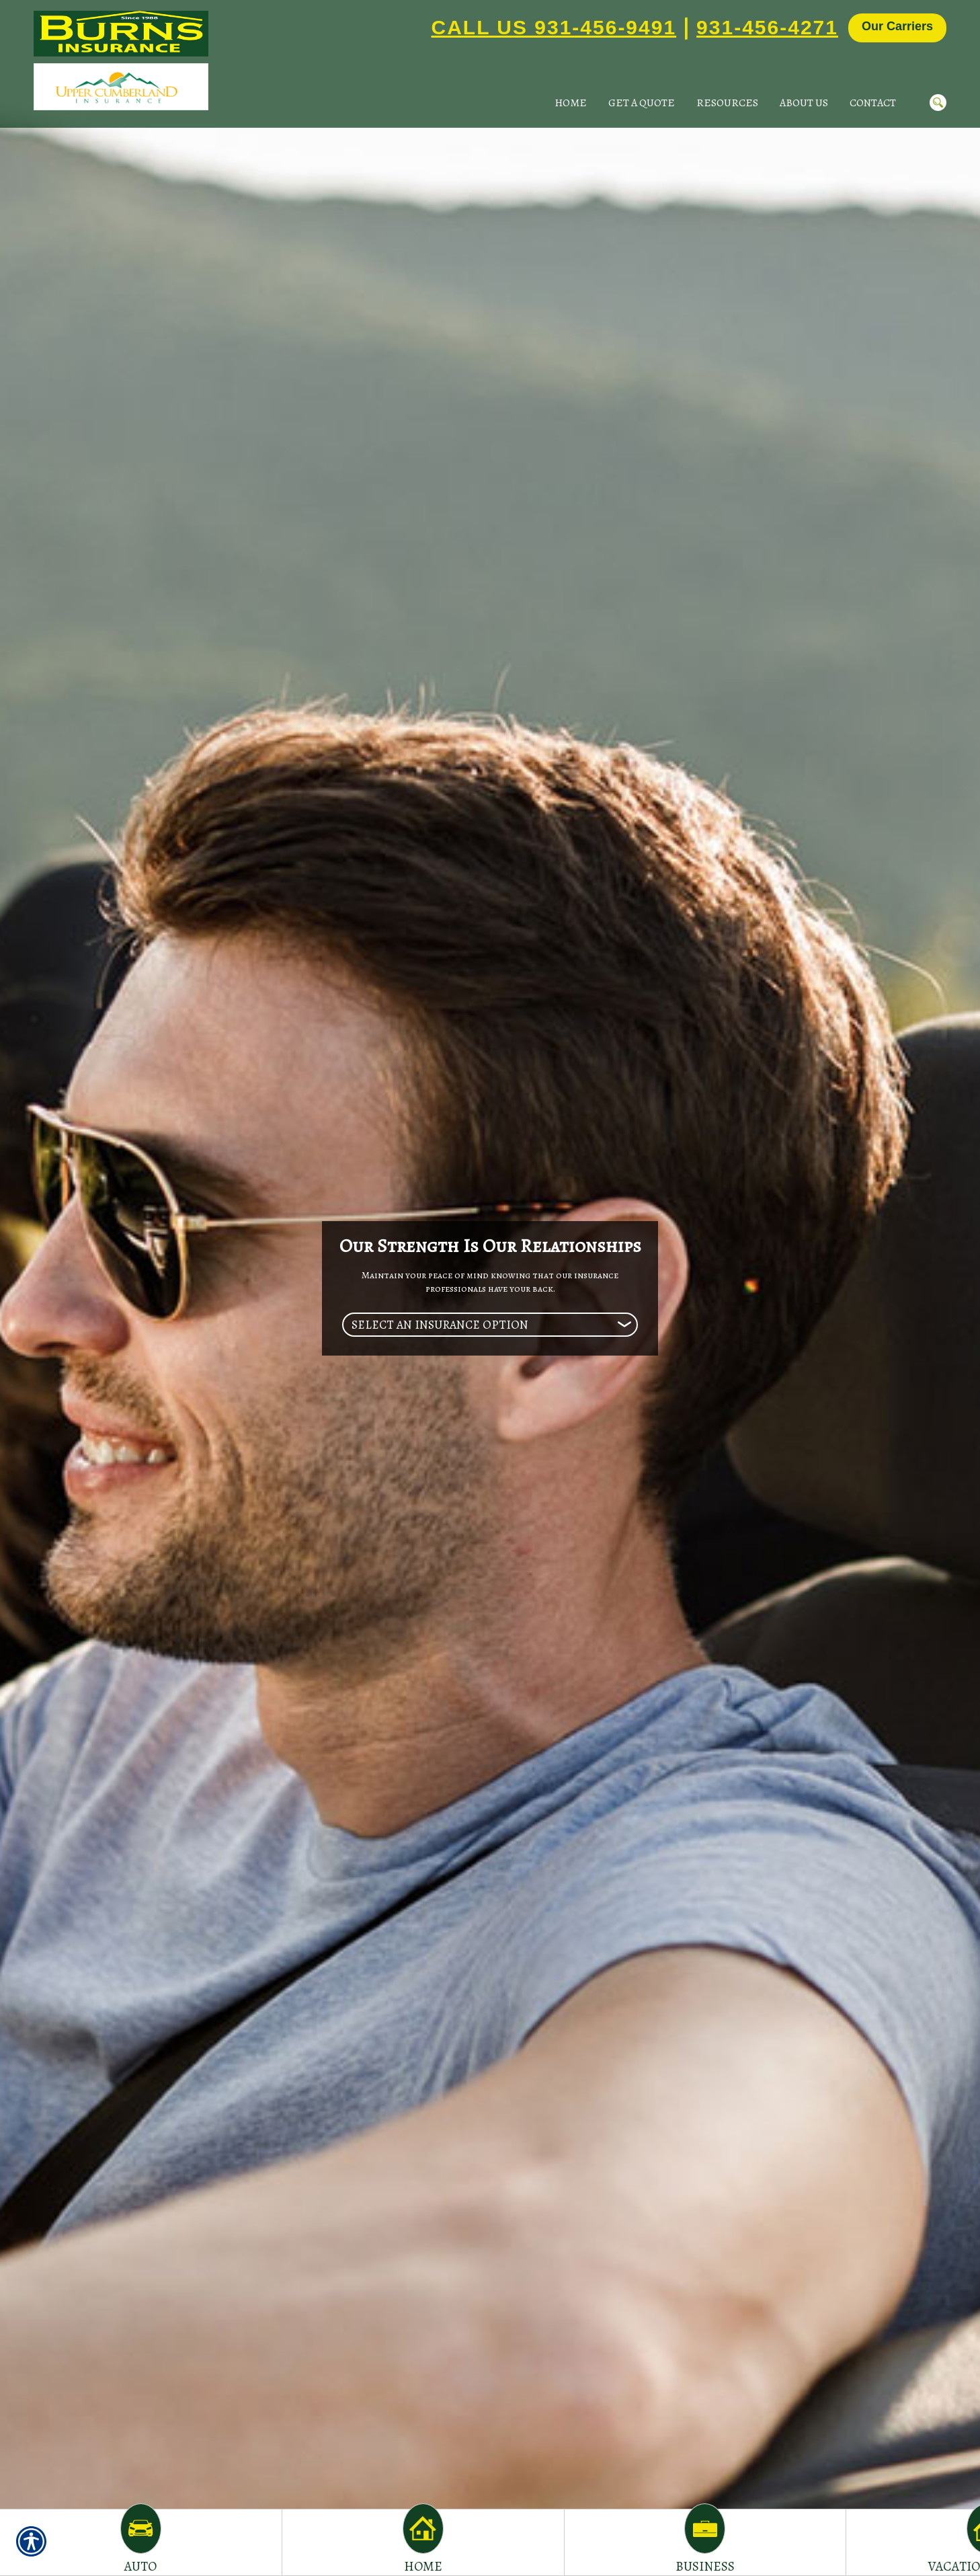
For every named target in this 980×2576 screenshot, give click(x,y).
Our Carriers (897, 26)
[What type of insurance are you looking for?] (490, 1325)
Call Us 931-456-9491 (554, 27)
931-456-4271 (767, 27)
